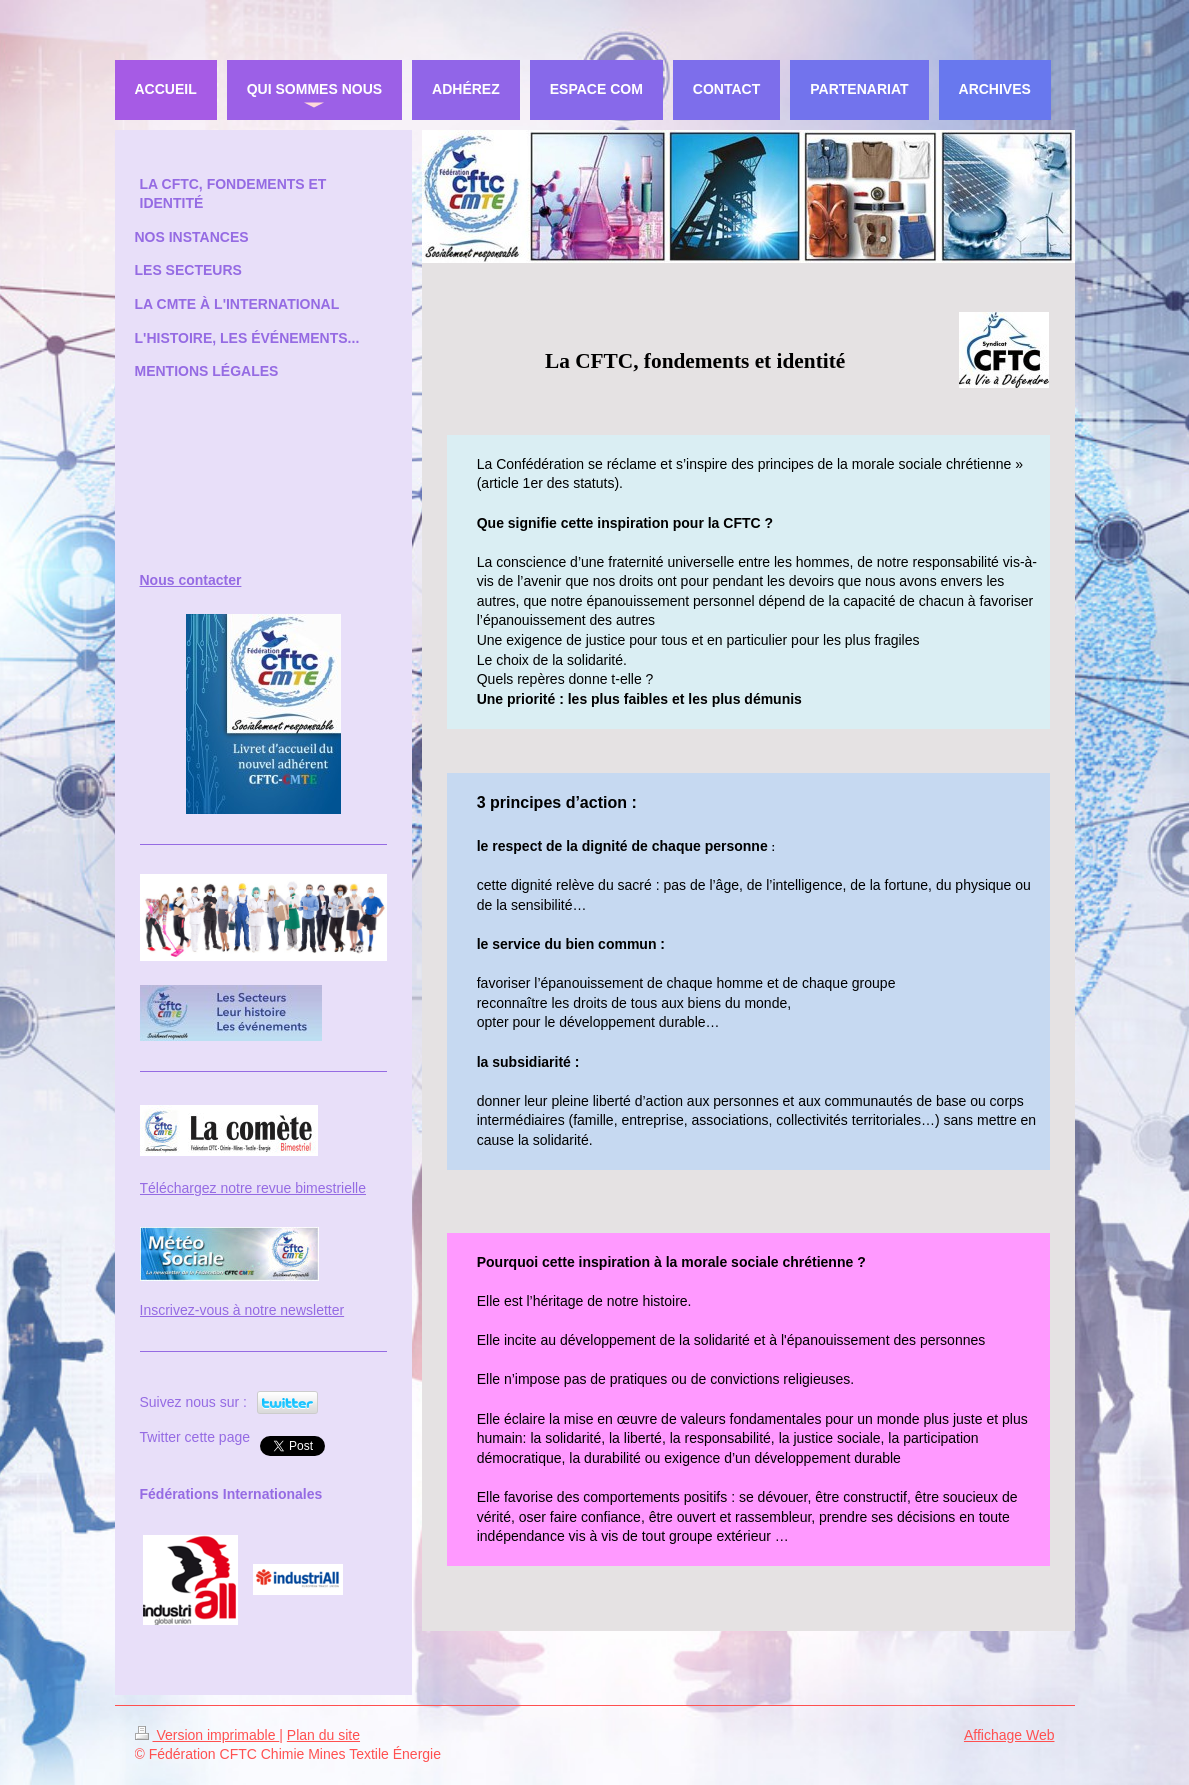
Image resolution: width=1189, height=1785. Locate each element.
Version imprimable (207, 1735)
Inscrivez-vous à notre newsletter (242, 1310)
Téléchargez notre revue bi (223, 1188)
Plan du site (323, 1735)
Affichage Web (1009, 1735)
